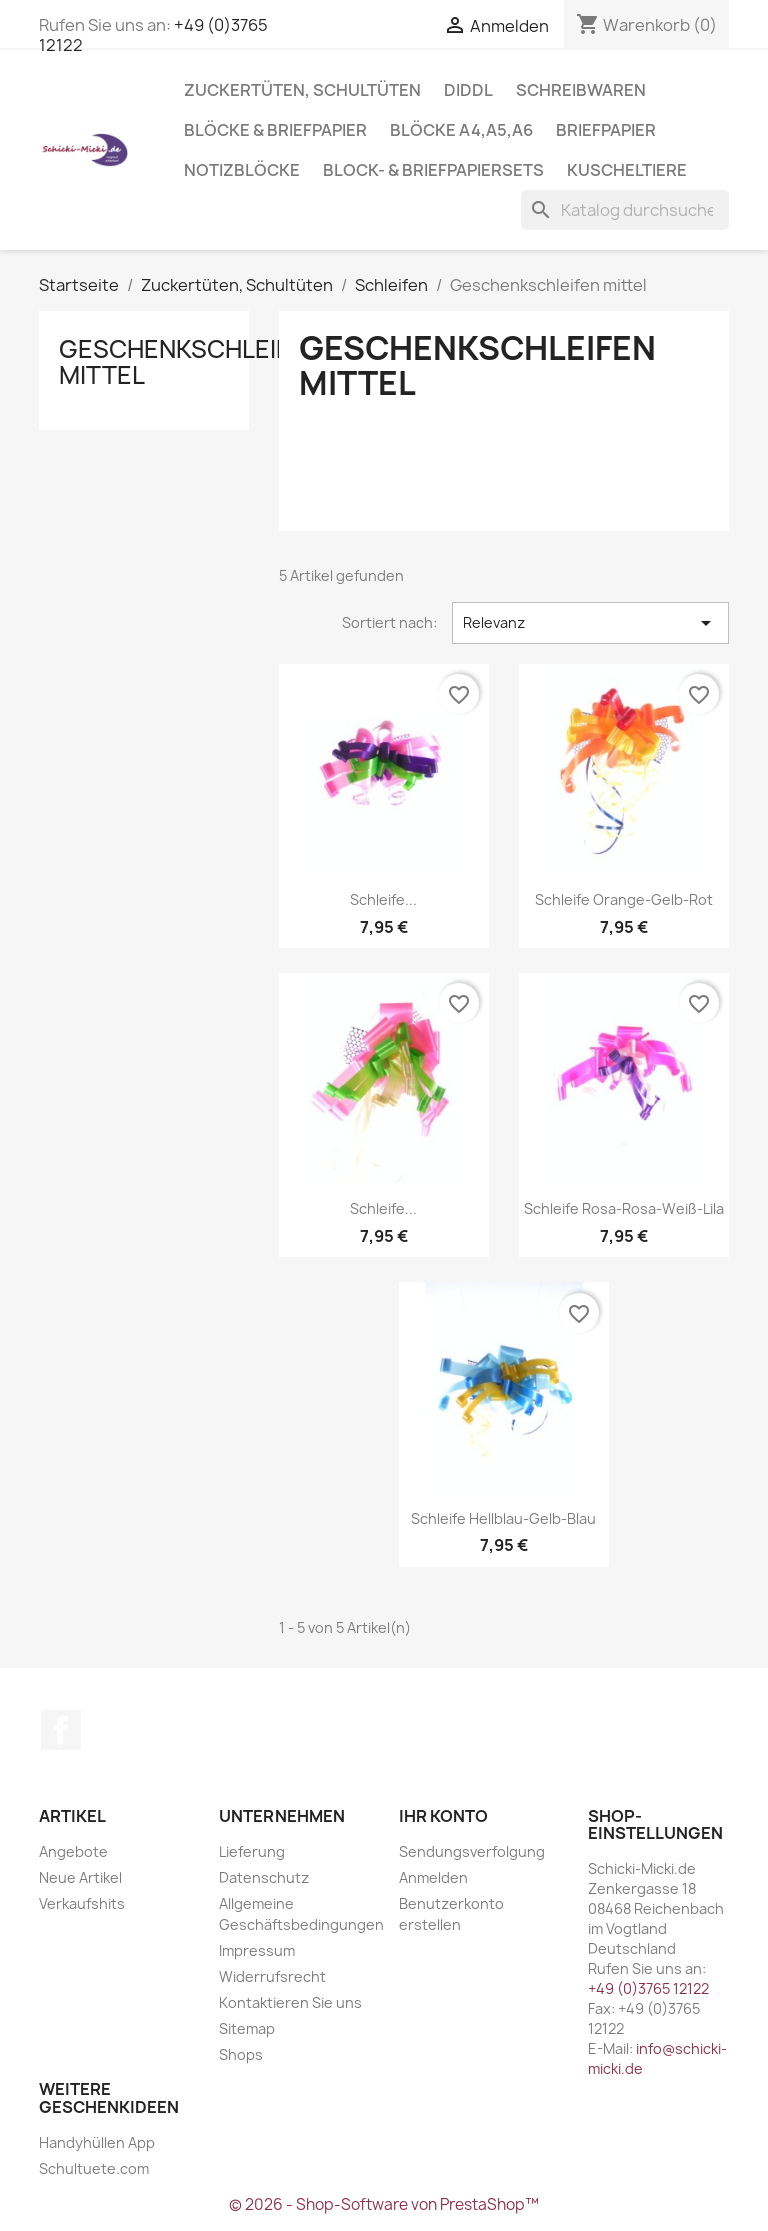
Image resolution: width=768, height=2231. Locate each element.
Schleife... (383, 899)
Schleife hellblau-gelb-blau (503, 1518)
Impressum (257, 1950)
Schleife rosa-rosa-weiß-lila (624, 1208)
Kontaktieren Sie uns (290, 2002)
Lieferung (252, 1851)
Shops (241, 2054)
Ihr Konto (443, 1816)
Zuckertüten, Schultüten (302, 90)
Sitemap (247, 2028)
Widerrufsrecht (272, 1976)
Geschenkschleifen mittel (190, 362)
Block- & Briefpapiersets (433, 170)
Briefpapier (606, 130)
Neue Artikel (80, 1877)
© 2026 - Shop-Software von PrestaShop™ (384, 2204)
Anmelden (433, 1877)
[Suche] (625, 210)
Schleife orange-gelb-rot (624, 899)
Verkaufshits (82, 1903)
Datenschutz (264, 1877)
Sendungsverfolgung (472, 1851)
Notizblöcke (242, 170)
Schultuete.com (94, 2168)
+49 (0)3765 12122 (648, 1988)
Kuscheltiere (627, 170)
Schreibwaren (581, 90)
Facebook (61, 1730)
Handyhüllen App (97, 2142)
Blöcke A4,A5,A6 (461, 130)
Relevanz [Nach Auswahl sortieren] (590, 623)
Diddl (468, 90)
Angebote (73, 1851)
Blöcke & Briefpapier (275, 130)
